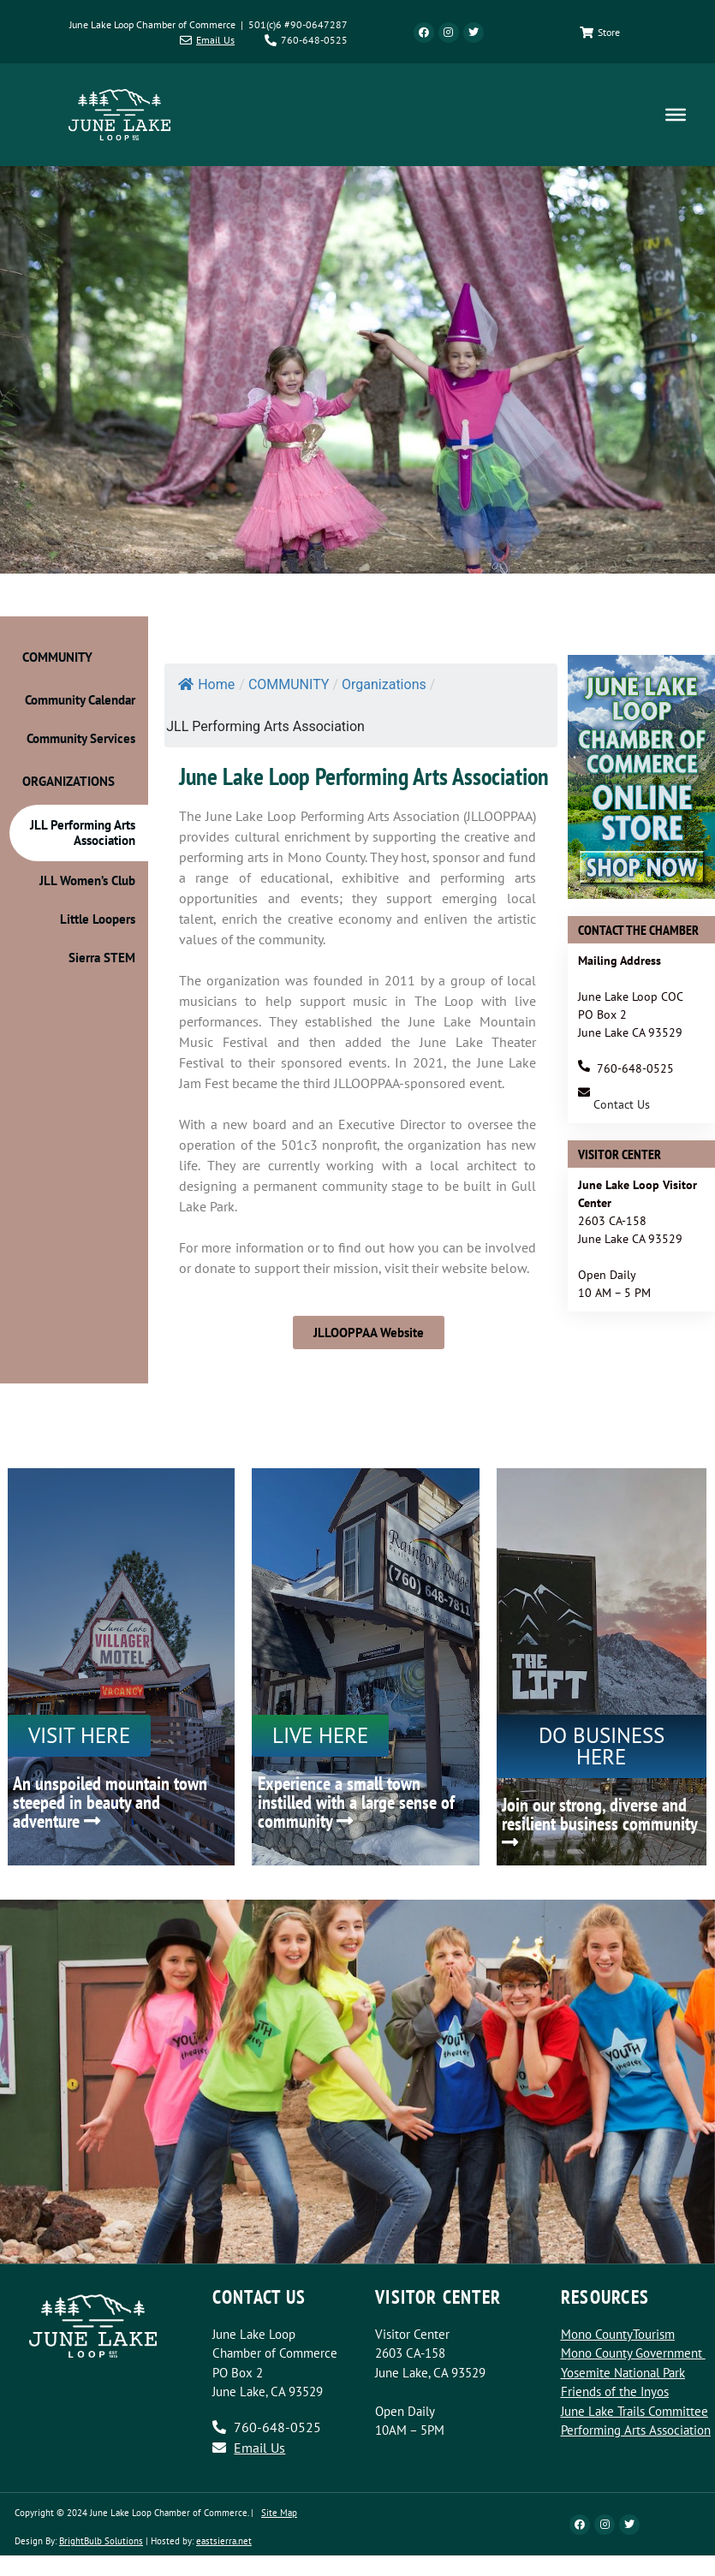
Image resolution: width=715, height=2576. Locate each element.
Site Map (279, 2513)
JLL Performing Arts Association (82, 832)
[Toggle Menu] (675, 115)
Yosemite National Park (623, 2373)
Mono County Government (631, 2353)
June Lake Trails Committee (634, 2411)
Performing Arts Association (636, 2430)
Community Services (81, 738)
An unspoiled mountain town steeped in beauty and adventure (110, 1802)
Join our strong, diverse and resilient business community (599, 1822)
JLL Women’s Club (87, 880)
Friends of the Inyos (615, 2391)
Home (206, 684)
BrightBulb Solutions (101, 2541)
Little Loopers (97, 919)
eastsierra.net (224, 2541)
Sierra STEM (102, 957)
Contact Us (621, 1104)
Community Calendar (80, 700)
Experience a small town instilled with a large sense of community (356, 1802)
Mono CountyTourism (618, 2334)
